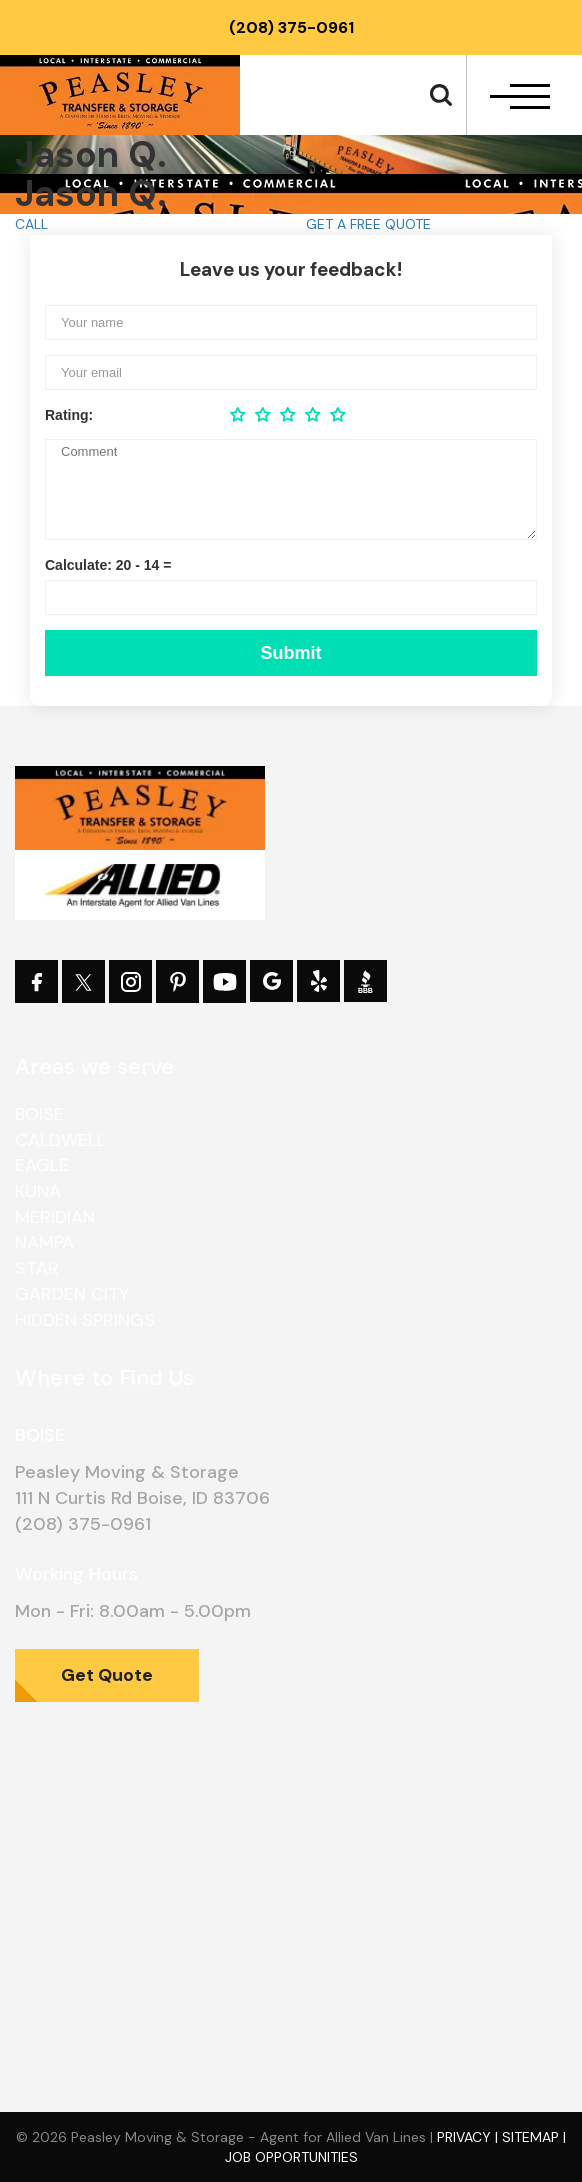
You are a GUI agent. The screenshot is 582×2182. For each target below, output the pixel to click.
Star (37, 1268)
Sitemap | (534, 2137)
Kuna (38, 1191)
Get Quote (107, 1675)
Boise (39, 1114)
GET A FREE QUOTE (368, 224)
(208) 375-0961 (291, 27)
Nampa (44, 1242)
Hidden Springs (85, 1320)
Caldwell (60, 1140)
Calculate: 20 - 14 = (108, 565)
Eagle (42, 1165)
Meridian (55, 1217)
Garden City (72, 1294)
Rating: (69, 415)
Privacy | (469, 2137)
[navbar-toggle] (520, 96)
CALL (31, 224)
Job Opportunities (291, 2157)
